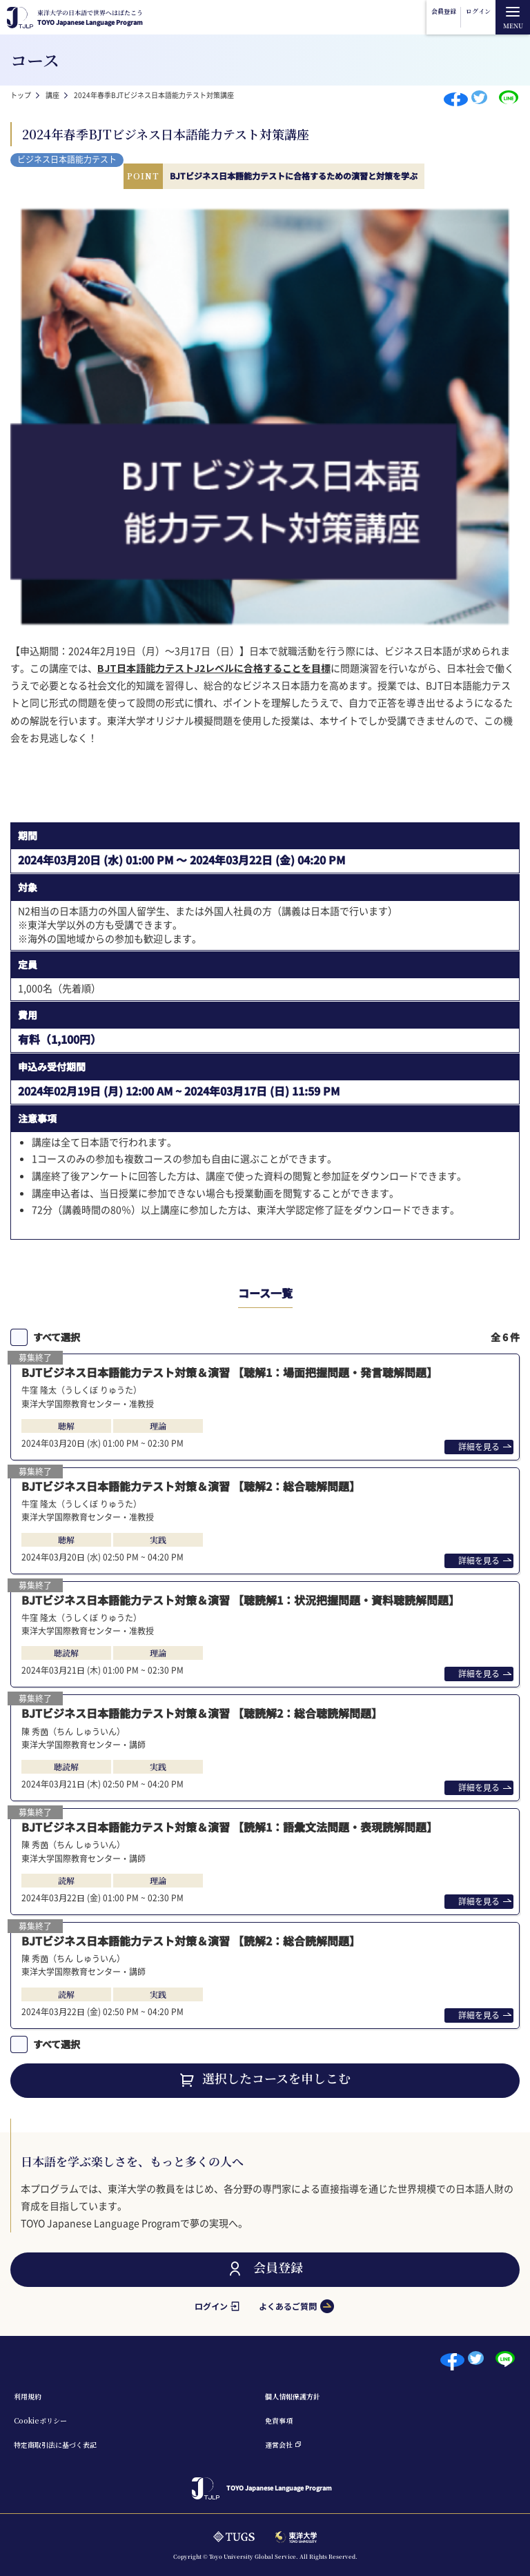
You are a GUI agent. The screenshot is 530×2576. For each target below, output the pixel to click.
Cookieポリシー (40, 2420)
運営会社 (279, 2444)
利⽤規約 (27, 2396)
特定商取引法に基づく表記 (55, 2444)
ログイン (478, 11)
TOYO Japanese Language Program (90, 17)
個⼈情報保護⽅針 (292, 2396)
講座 (52, 95)
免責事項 (279, 2420)
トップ (20, 95)
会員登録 (443, 11)
